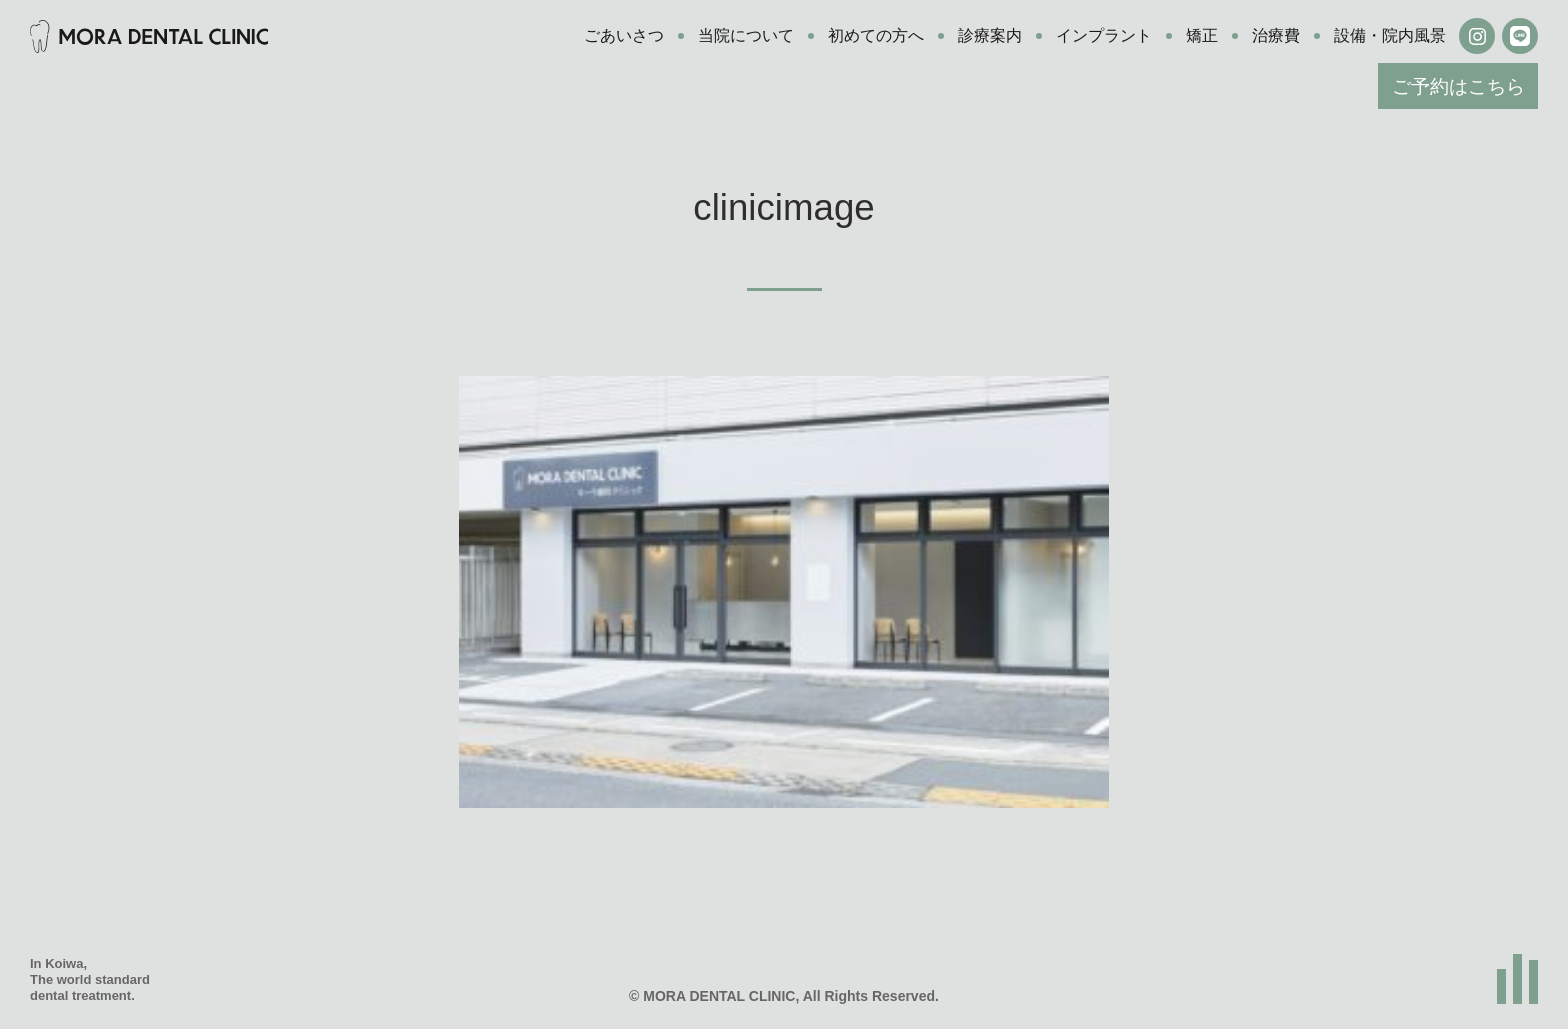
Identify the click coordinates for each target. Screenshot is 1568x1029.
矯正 (1202, 35)
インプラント (1104, 35)
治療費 (1276, 35)
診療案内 (990, 35)
